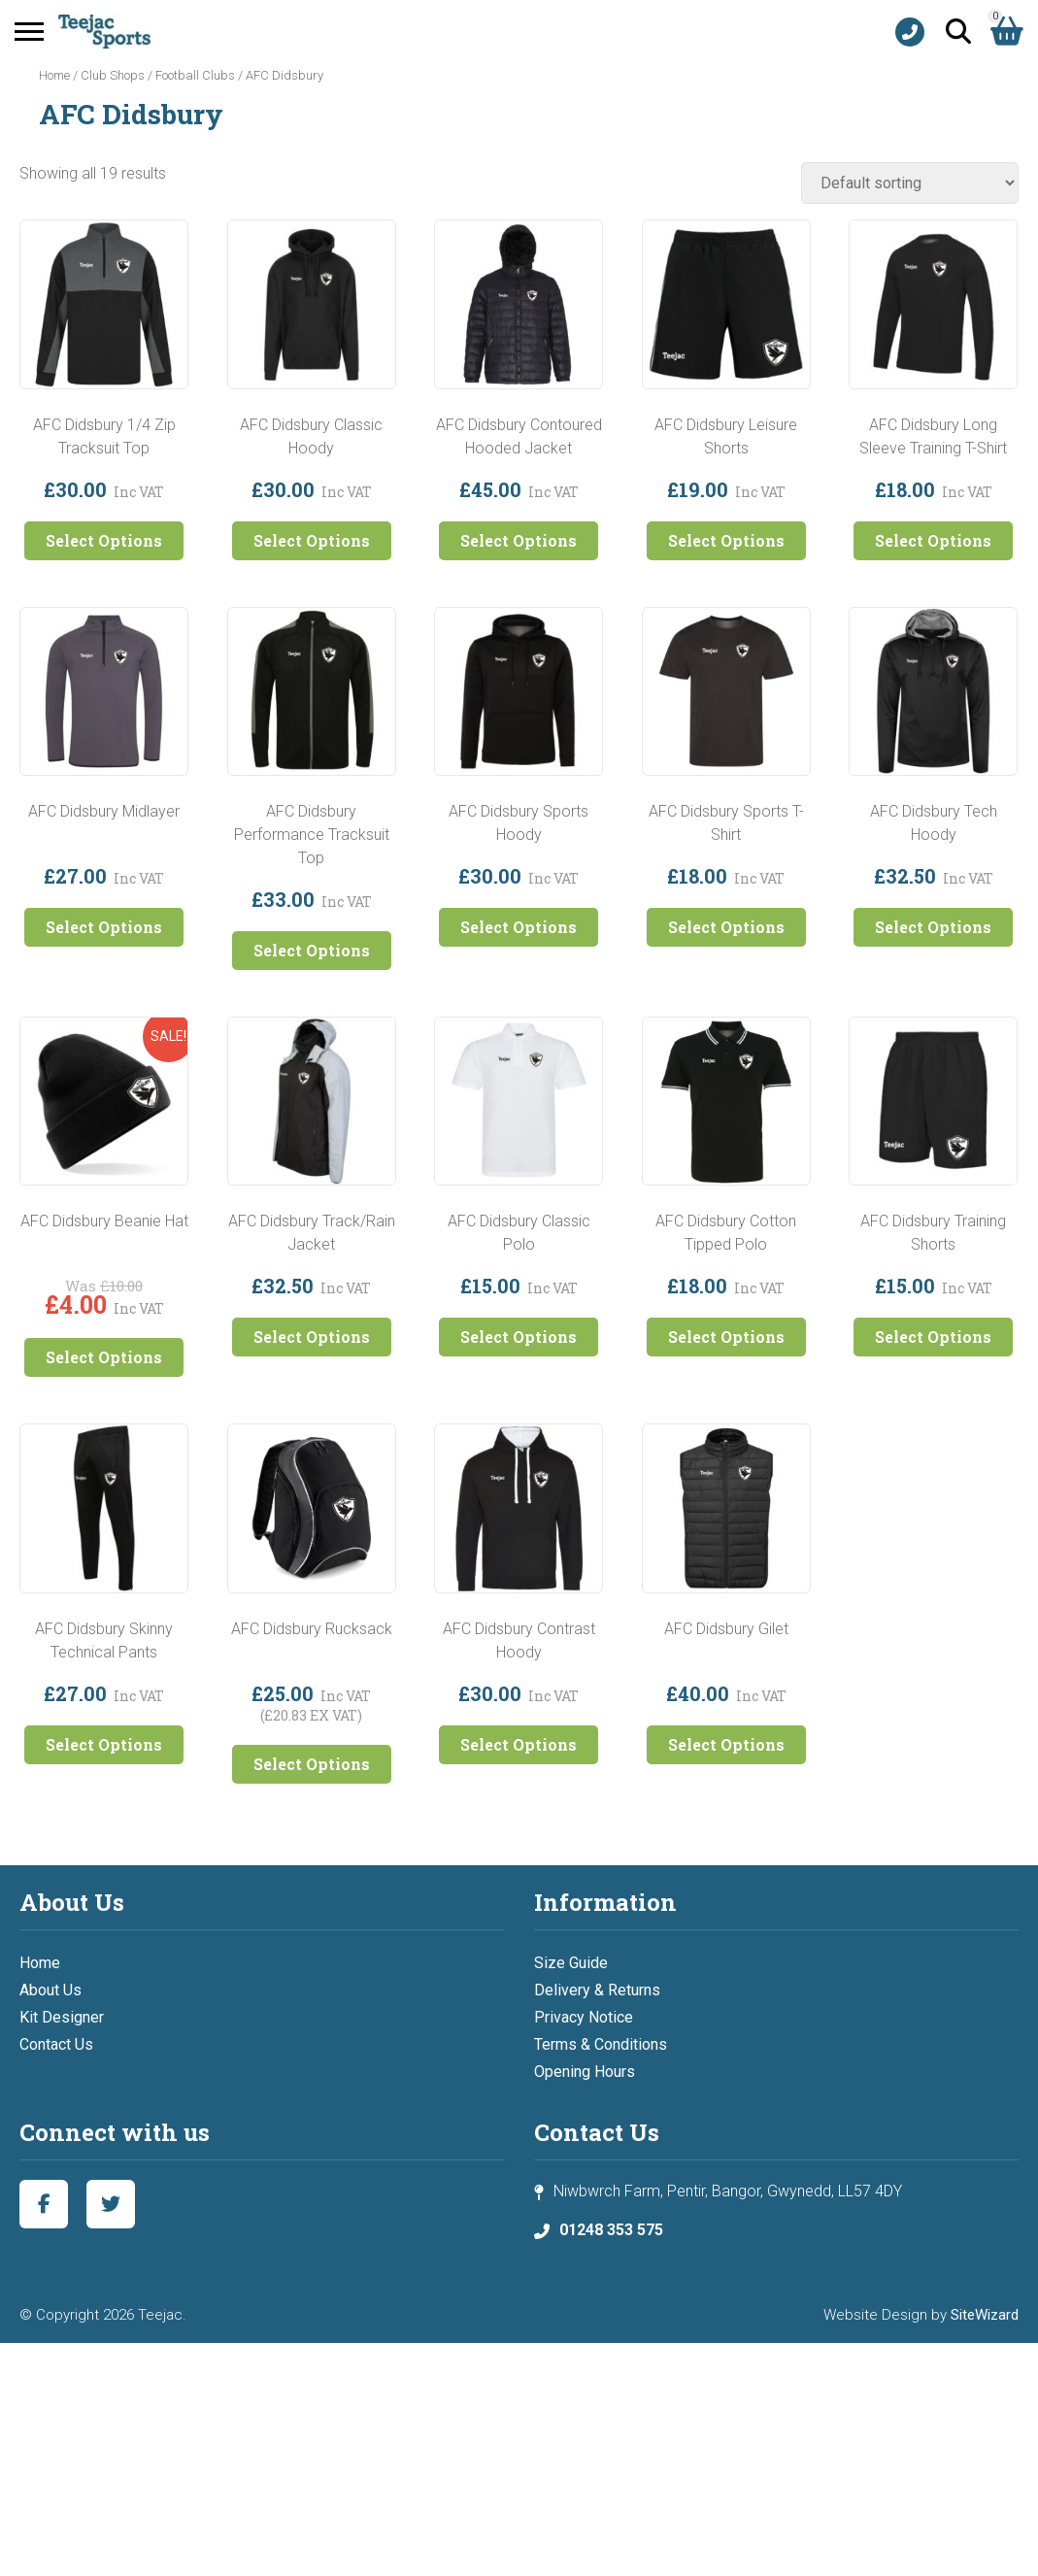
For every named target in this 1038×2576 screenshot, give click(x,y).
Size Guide (571, 1963)
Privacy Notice (583, 2017)
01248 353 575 (611, 2230)
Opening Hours (584, 2071)
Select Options (104, 540)
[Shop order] (910, 183)
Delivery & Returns (597, 1990)
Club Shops (113, 75)
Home (54, 75)
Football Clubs (195, 75)
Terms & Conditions (600, 2044)
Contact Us (56, 2044)
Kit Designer (61, 2017)
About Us (50, 1990)
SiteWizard (985, 2315)
